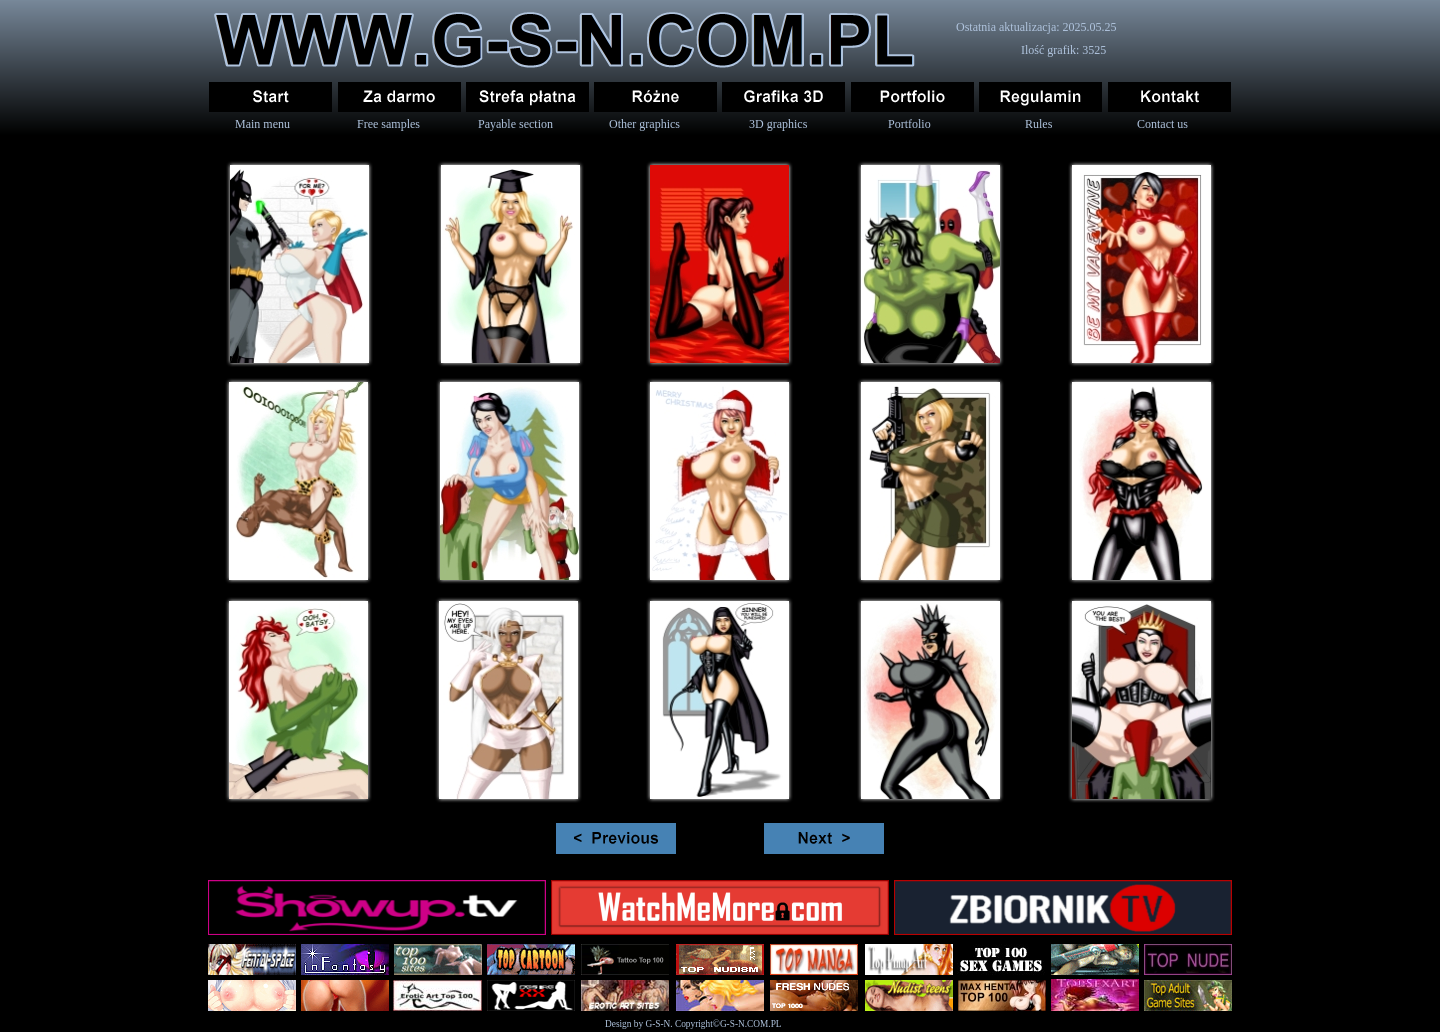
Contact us (1162, 124)
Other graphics (644, 124)
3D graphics (778, 124)
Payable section (515, 124)
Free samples (388, 124)
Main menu (262, 124)
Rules (1038, 124)
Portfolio (909, 124)
